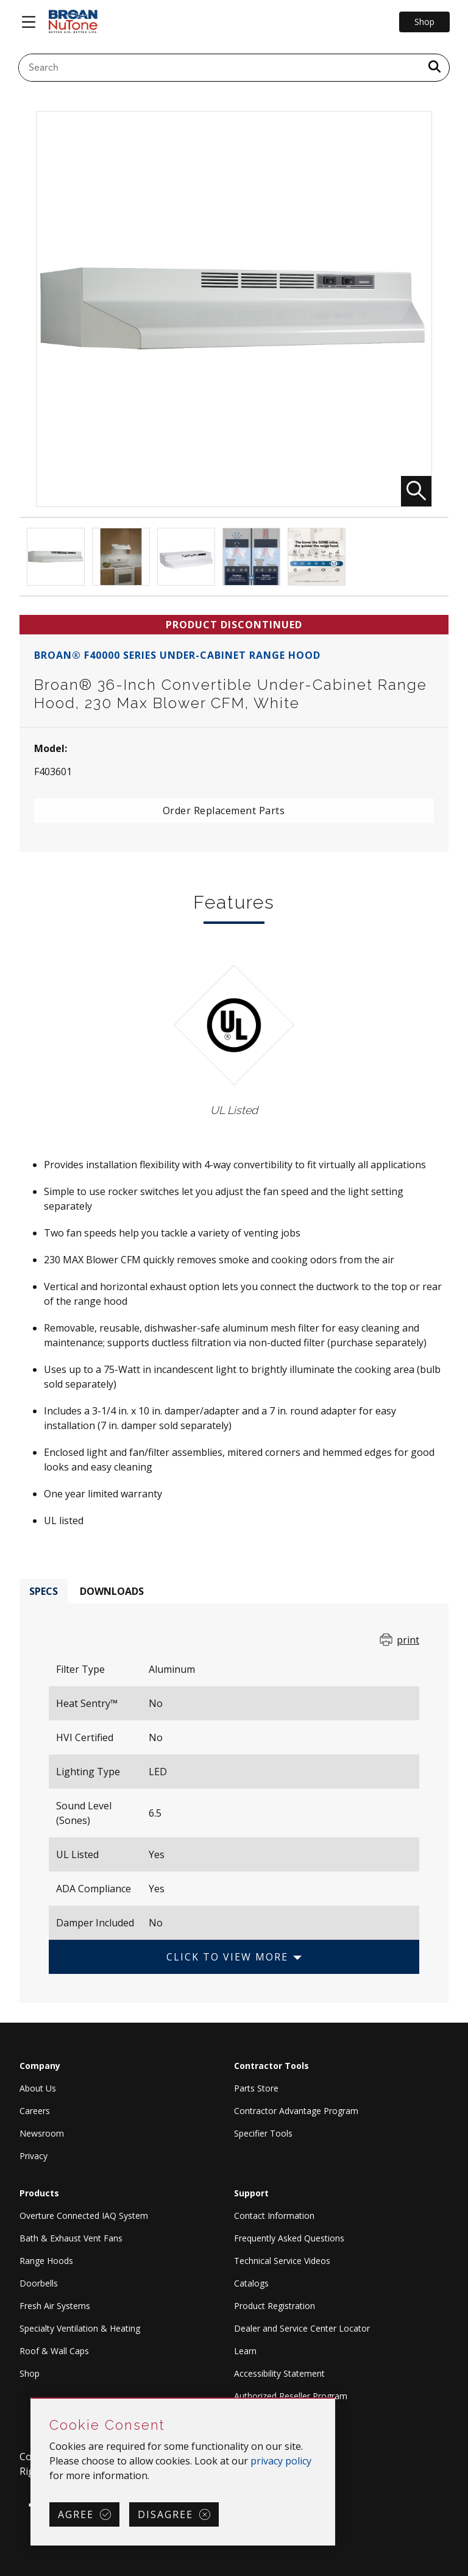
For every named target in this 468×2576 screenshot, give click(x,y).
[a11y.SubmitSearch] (434, 67)
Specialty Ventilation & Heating (80, 2328)
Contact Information (274, 2215)
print (408, 1640)
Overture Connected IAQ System (84, 2215)
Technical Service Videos (282, 2260)
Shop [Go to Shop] (424, 21)
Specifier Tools (263, 2133)
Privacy (34, 2156)
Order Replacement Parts (224, 810)
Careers (35, 2111)
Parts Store (256, 2088)
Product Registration (274, 2306)
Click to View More (227, 1957)
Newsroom (42, 2133)
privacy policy (280, 2461)
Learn (245, 2351)
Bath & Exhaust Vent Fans (71, 2238)
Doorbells (39, 2283)
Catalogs (251, 2283)
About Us (38, 2088)
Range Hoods (46, 2260)
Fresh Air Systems (55, 2306)
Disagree (165, 2514)
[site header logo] (73, 22)
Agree (76, 2514)
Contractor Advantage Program (296, 2111)
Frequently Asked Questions (289, 2238)
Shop (30, 2373)
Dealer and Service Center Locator (302, 2328)
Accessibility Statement (279, 2373)
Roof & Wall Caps (54, 2351)
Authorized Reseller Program (290, 2396)
